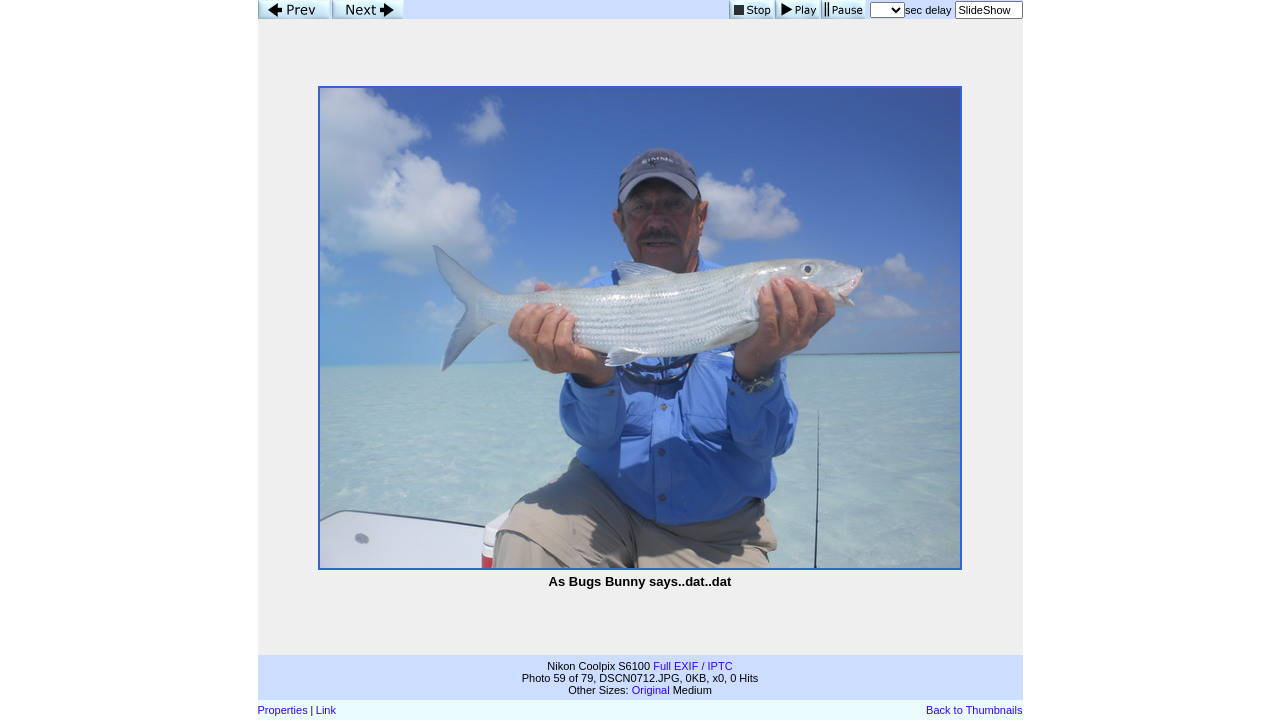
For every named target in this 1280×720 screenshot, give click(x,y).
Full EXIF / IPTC (692, 666)
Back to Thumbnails (974, 710)
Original (651, 690)
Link (326, 710)
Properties (283, 710)
